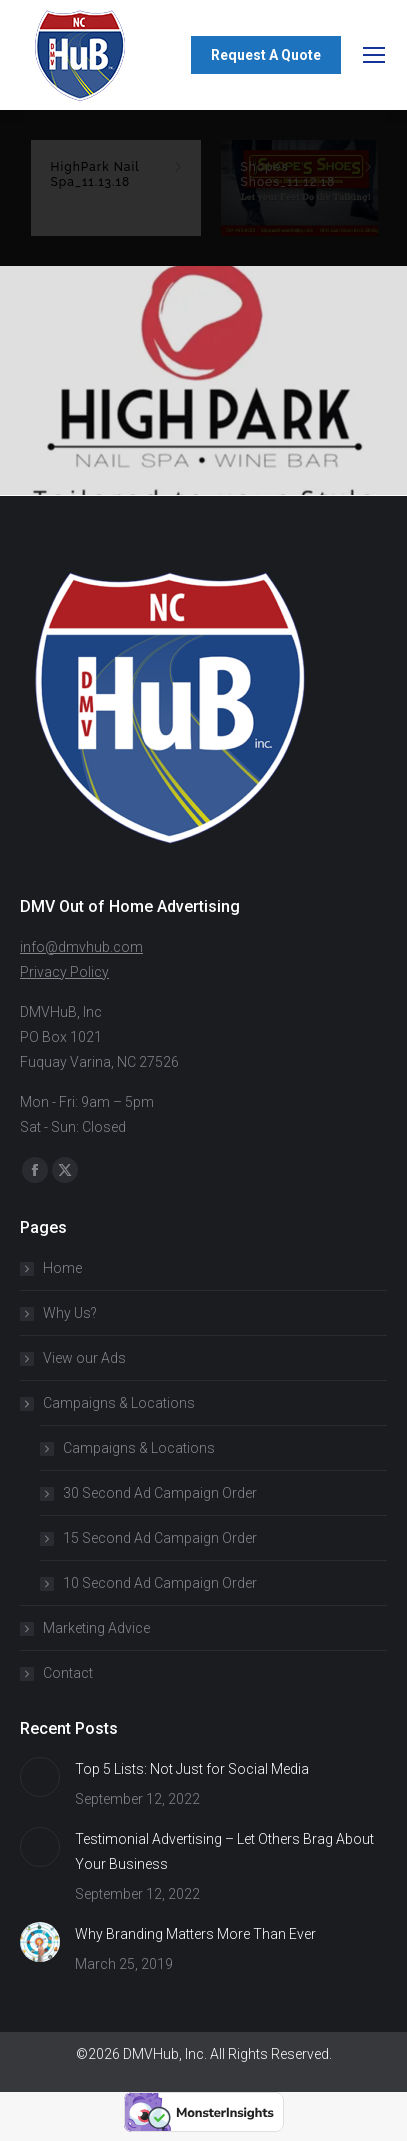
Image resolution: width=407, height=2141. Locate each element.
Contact (68, 1673)
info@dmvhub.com (81, 947)
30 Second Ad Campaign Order (160, 1493)
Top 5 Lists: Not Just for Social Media (192, 1769)
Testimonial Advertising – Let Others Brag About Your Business (224, 1851)
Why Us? (70, 1313)
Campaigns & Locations (109, 1403)
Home (62, 1268)
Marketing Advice (96, 1628)
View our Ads (84, 1358)
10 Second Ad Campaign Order (160, 1583)
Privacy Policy (64, 972)
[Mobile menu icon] (374, 55)
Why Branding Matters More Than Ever (195, 1934)
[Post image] (40, 1777)
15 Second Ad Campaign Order (160, 1538)
